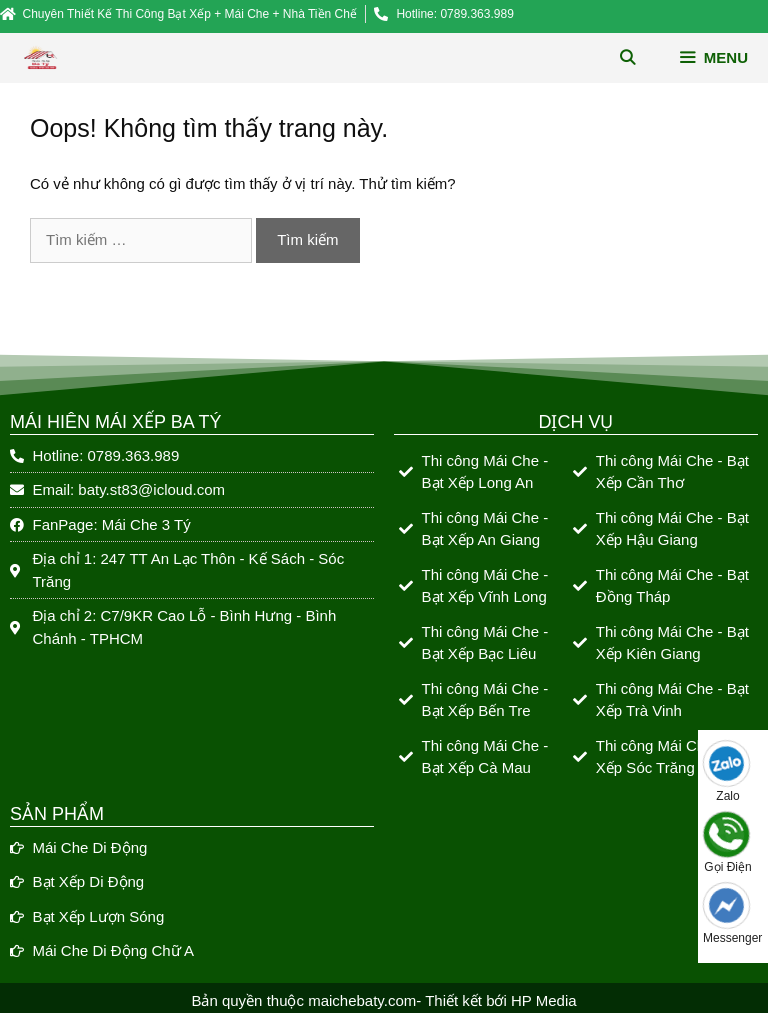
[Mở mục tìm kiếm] (627, 58)
